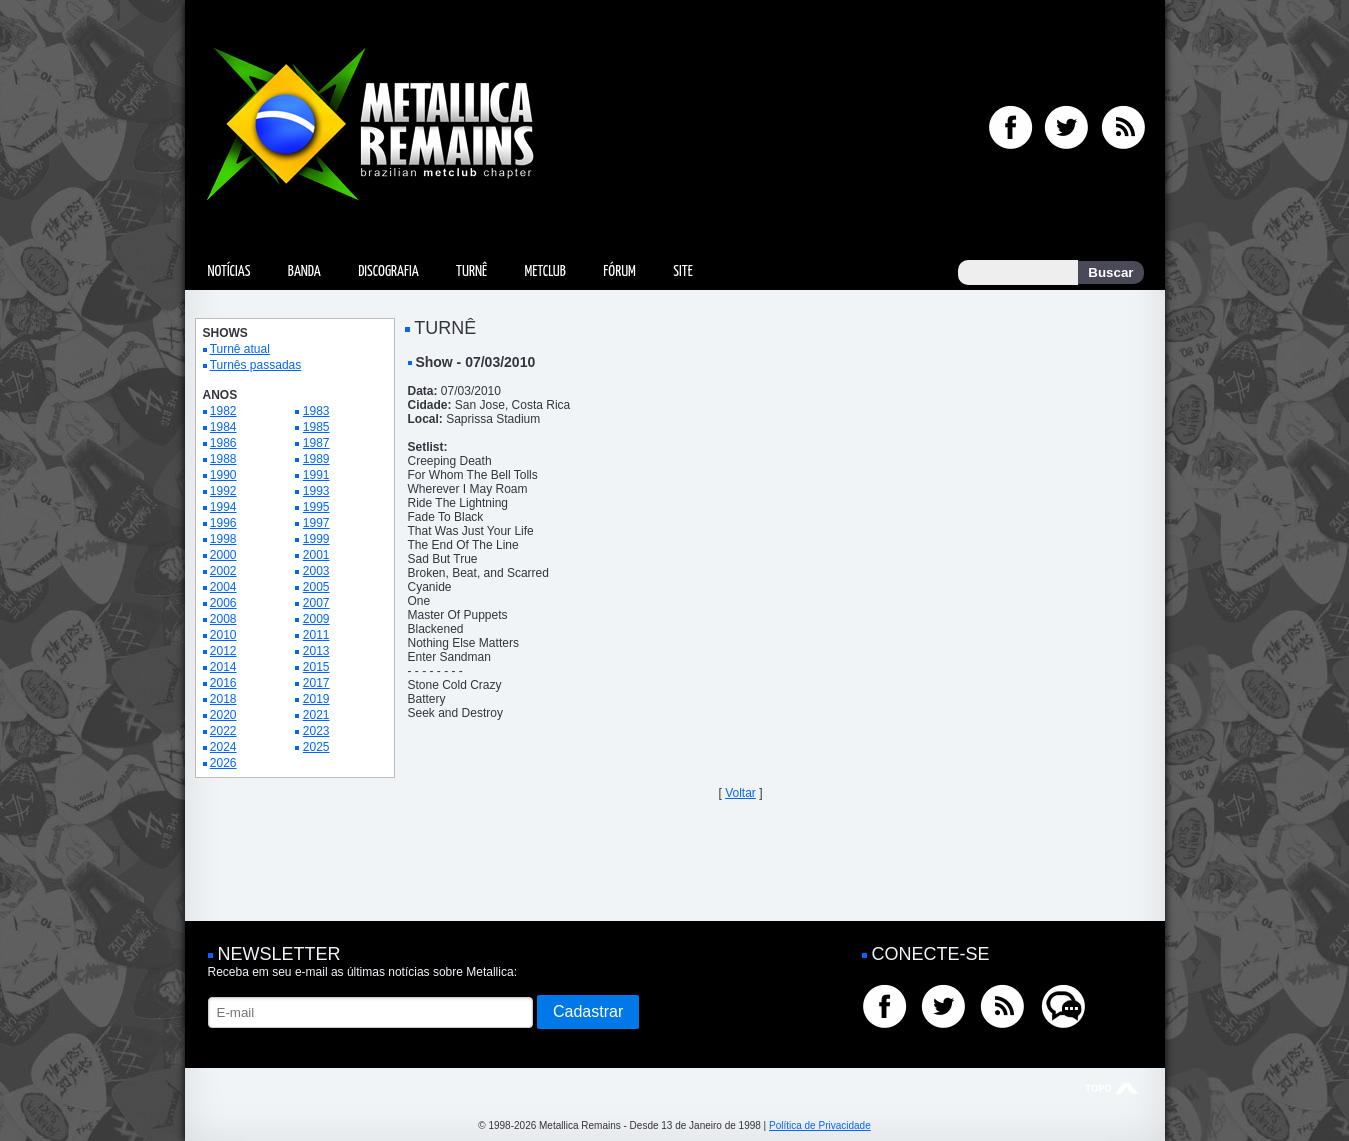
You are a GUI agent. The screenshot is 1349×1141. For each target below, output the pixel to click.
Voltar (740, 793)
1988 (223, 459)
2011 (316, 635)
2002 (223, 571)
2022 (223, 731)
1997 (316, 523)
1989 (316, 459)
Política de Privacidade (820, 1125)
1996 (223, 523)
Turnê (471, 271)
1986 (223, 443)
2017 (316, 683)
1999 (316, 539)
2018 (223, 699)
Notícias (229, 271)
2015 (316, 667)
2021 (316, 715)
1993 (316, 491)
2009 (316, 619)
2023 (316, 731)
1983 (316, 411)
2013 (316, 651)
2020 (223, 715)
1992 (223, 491)
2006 (223, 603)
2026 (223, 763)
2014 (223, 667)
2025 (316, 747)
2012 (223, 651)
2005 (316, 587)
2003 (316, 571)
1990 (223, 475)
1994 (223, 507)
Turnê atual (240, 349)
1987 (316, 443)
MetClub (545, 271)
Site (683, 271)
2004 (223, 587)
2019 (316, 699)
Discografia (388, 271)
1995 (316, 507)
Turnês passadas (256, 365)
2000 (223, 555)
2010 (223, 635)
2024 (223, 747)
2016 (223, 683)
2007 (316, 603)
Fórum (619, 271)
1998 (223, 539)
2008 (223, 619)
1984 (223, 427)
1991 (316, 475)
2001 (316, 555)
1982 (223, 411)
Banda (304, 271)
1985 (316, 427)
